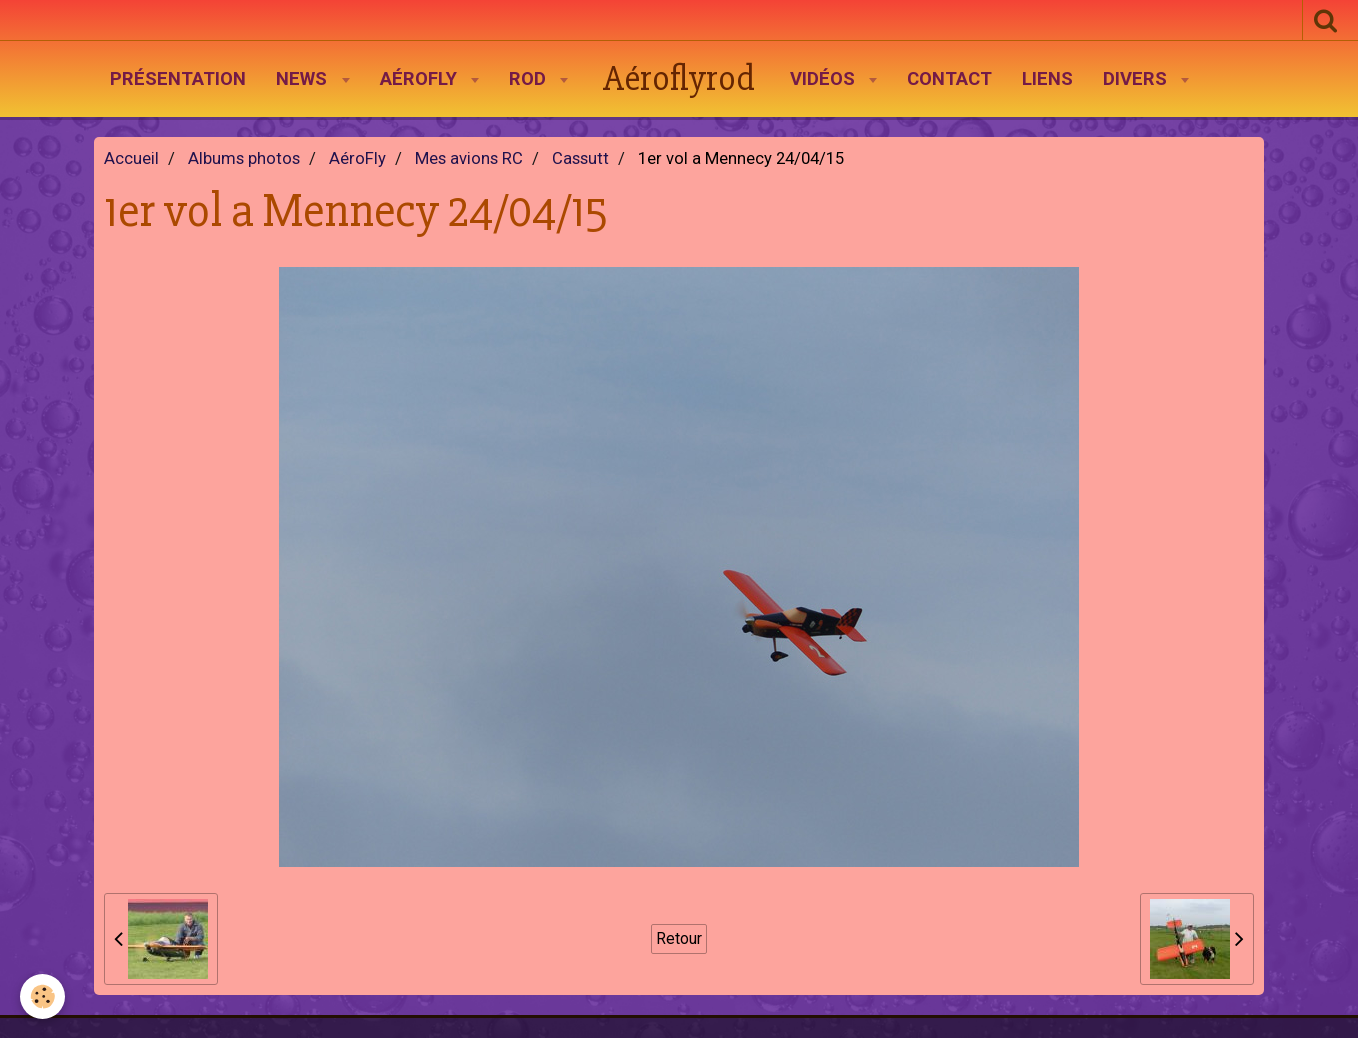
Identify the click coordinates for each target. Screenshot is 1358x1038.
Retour (679, 938)
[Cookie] (42, 996)
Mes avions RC (469, 158)
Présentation (178, 79)
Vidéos (825, 79)
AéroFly (421, 79)
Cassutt (580, 158)
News (304, 79)
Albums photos (244, 158)
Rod (530, 79)
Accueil (131, 158)
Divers (1137, 79)
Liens (1047, 79)
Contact (949, 79)
